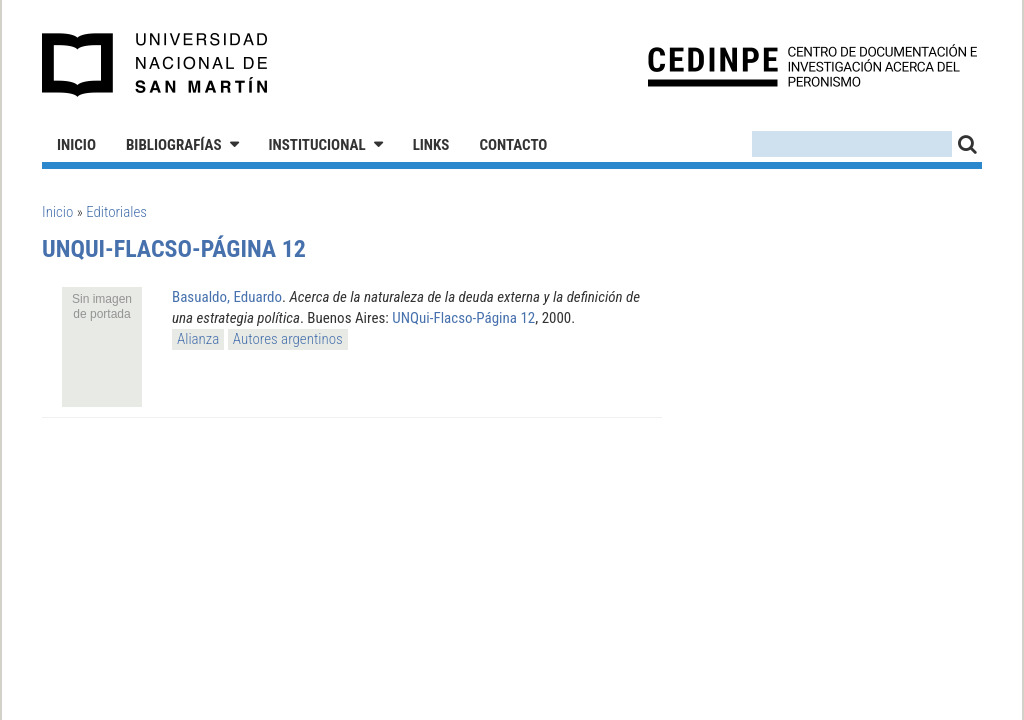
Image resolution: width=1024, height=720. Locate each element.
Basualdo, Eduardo (227, 297)
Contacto (513, 145)
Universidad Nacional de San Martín (155, 65)
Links (431, 145)
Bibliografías (174, 145)
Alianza (198, 339)
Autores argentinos (288, 339)
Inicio (76, 145)
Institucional (317, 145)
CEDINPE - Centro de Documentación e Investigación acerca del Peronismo (812, 65)
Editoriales (116, 212)
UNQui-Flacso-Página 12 (463, 318)
